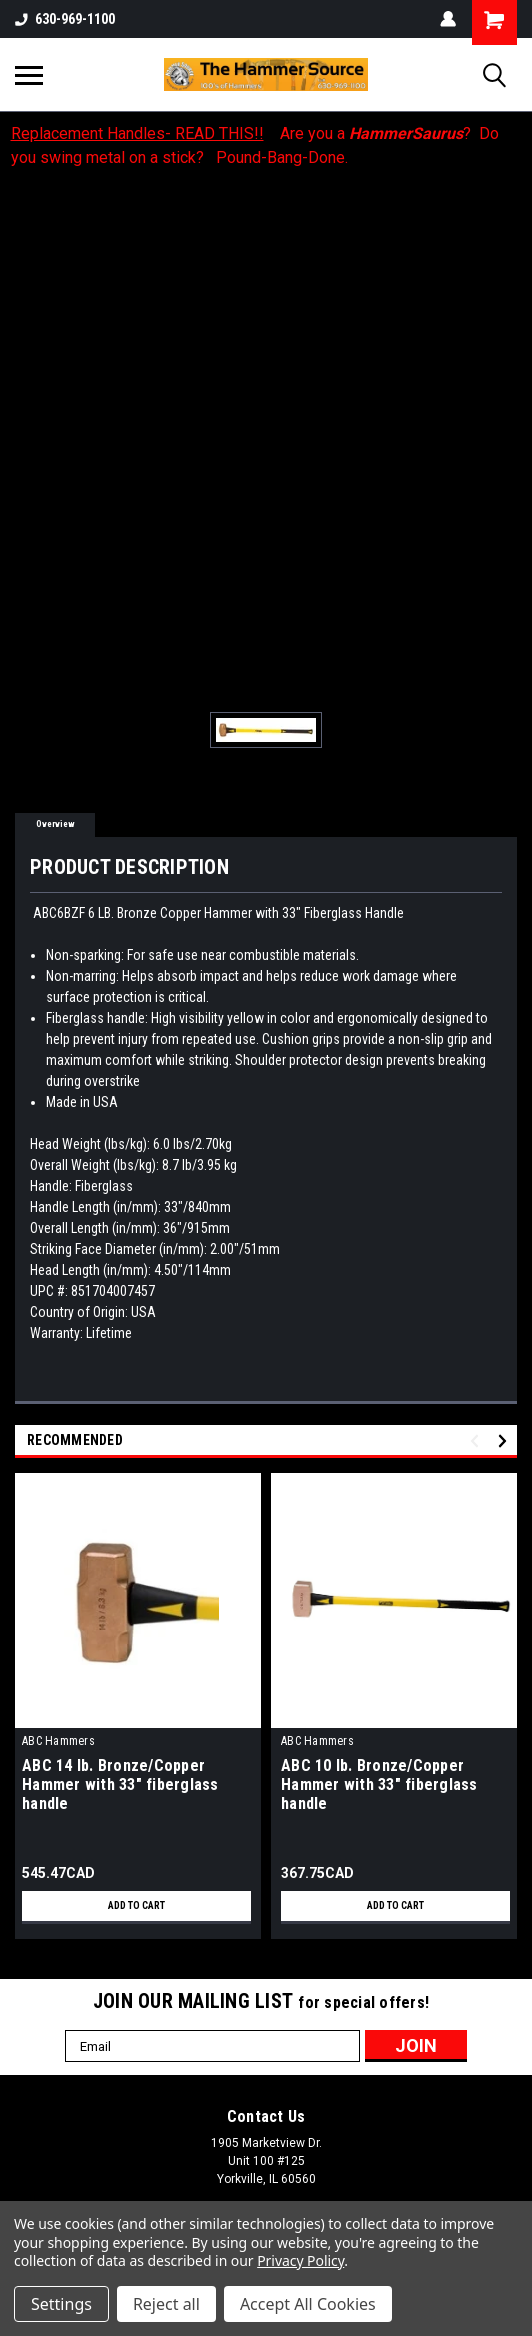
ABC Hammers (58, 1741)
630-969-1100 (65, 19)
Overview (55, 824)
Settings (61, 2304)
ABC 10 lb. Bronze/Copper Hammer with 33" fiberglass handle (379, 1784)
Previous (477, 1441)
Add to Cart (136, 1905)
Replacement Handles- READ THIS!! (137, 133)
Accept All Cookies (308, 2304)
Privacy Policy (300, 2260)
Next (505, 1441)
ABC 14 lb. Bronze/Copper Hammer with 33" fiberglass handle (120, 1784)
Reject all (166, 2304)
